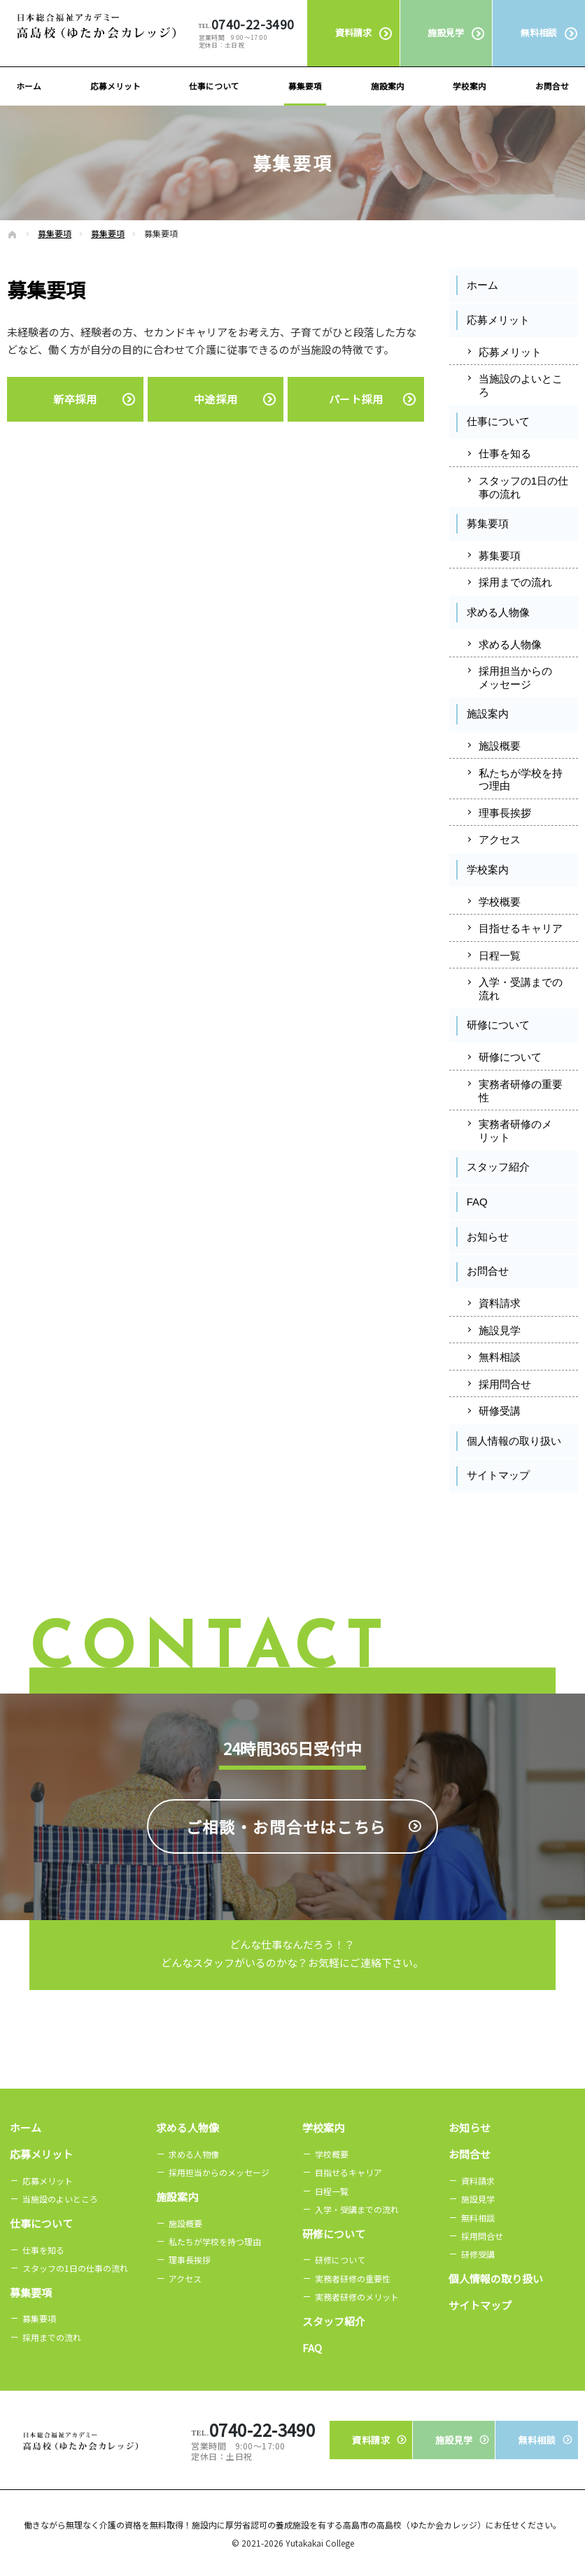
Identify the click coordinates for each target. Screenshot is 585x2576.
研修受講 (500, 1411)
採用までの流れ (515, 582)
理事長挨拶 (505, 813)
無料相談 (500, 1357)
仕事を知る (505, 453)
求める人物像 (498, 612)
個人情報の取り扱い (514, 1441)
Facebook (481, 1516)
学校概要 (500, 902)
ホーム (482, 285)
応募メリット (498, 320)
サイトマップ (498, 1475)
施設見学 (500, 1330)
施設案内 (488, 714)
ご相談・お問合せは (286, 1882)
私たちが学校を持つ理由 (521, 779)
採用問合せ (505, 1384)
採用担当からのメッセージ (515, 677)
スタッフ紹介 (498, 1167)
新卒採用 (75, 399)
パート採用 (356, 399)
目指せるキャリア (521, 928)
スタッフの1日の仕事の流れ (523, 487)
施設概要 (500, 746)
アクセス (500, 839)
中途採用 (215, 399)
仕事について (498, 421)
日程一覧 (500, 955)
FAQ (477, 1202)
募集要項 (488, 523)
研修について (498, 1025)
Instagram (546, 1516)
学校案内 (488, 869)
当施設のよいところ (521, 385)
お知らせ (488, 1237)
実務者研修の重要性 (521, 1090)
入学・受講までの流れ (521, 988)
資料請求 (500, 1303)
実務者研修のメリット (515, 1130)
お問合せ (488, 1271)
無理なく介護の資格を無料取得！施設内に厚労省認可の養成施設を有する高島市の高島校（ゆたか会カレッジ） (276, 2525)
